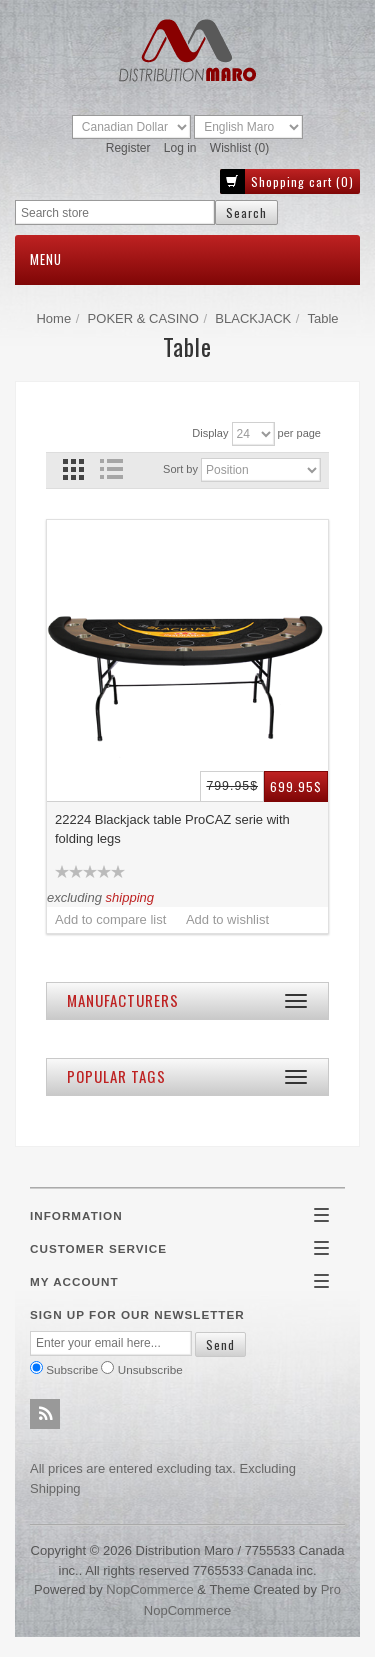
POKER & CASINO (143, 318)
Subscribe (72, 1369)
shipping (130, 897)
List (110, 469)
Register (128, 148)
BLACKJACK (253, 318)
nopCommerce (149, 1589)
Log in (180, 148)
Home (53, 318)
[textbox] (115, 212)
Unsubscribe (150, 1369)
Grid (73, 469)
